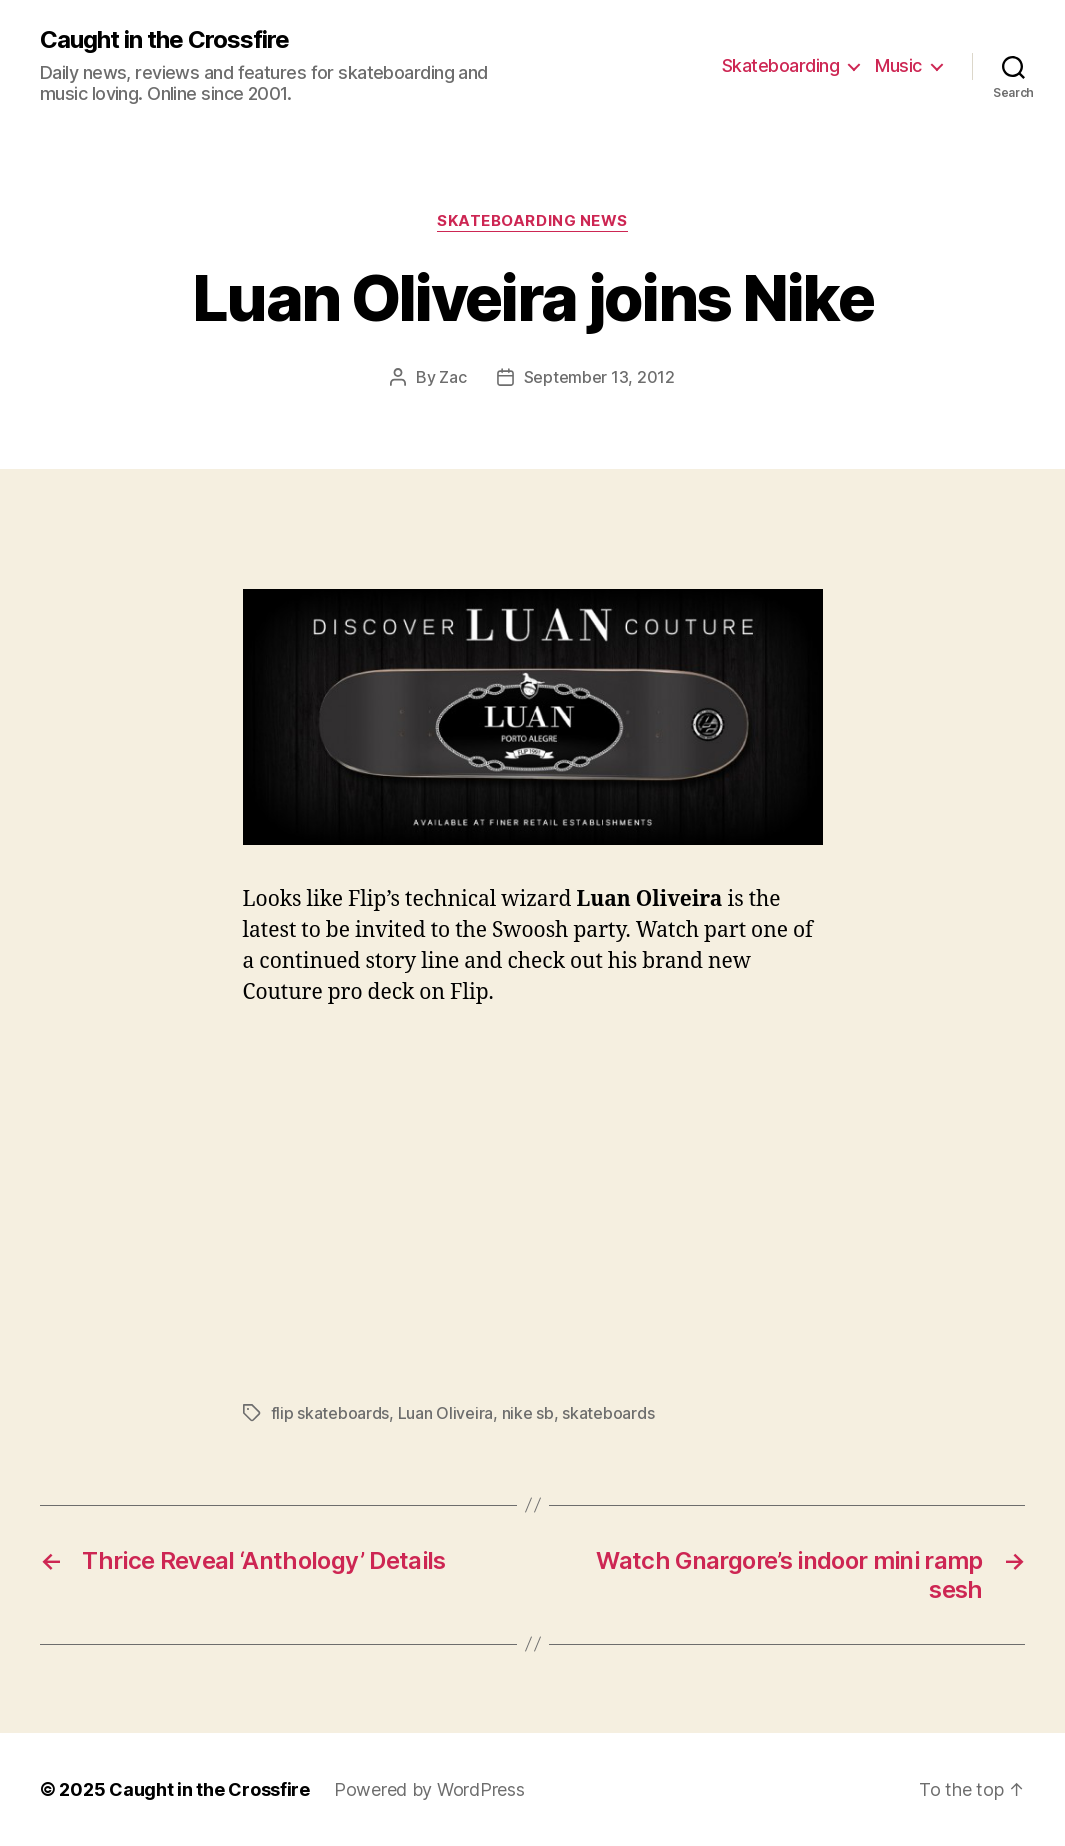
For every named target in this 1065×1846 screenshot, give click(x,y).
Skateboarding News (532, 221)
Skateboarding (781, 65)
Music (898, 65)
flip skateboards (330, 1413)
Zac (452, 377)
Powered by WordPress (429, 1789)
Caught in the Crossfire (164, 40)
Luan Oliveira (446, 1413)
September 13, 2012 (599, 377)
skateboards (608, 1413)
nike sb (528, 1413)
